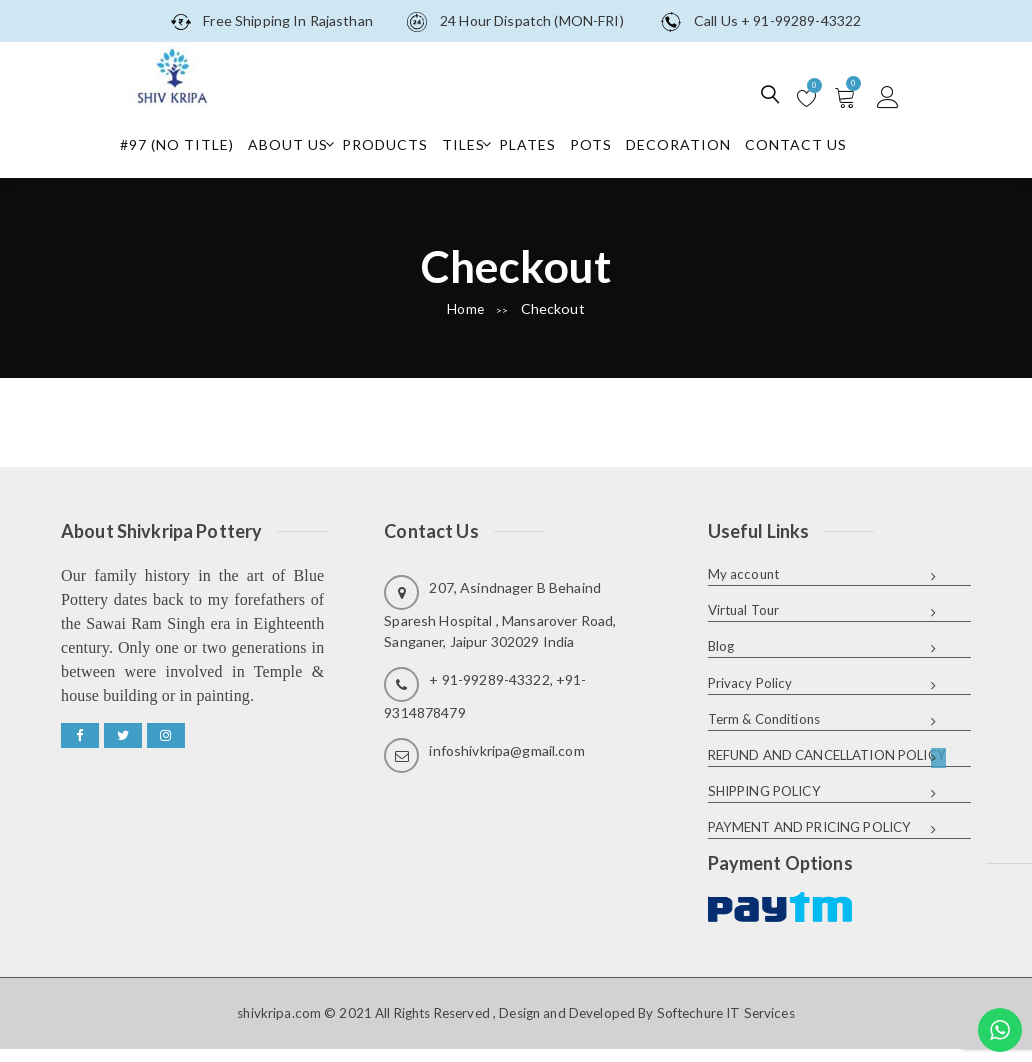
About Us (300, 143)
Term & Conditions (764, 718)
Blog (721, 646)
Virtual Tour (744, 610)
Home (466, 308)
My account (743, 574)
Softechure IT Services (725, 1011)
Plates (539, 143)
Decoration (690, 143)
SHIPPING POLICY (764, 790)
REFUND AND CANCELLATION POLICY (827, 754)
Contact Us (808, 143)
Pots (603, 143)
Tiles (475, 143)
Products (397, 143)
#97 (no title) (189, 143)
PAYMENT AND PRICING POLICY (810, 826)
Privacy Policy (750, 682)
